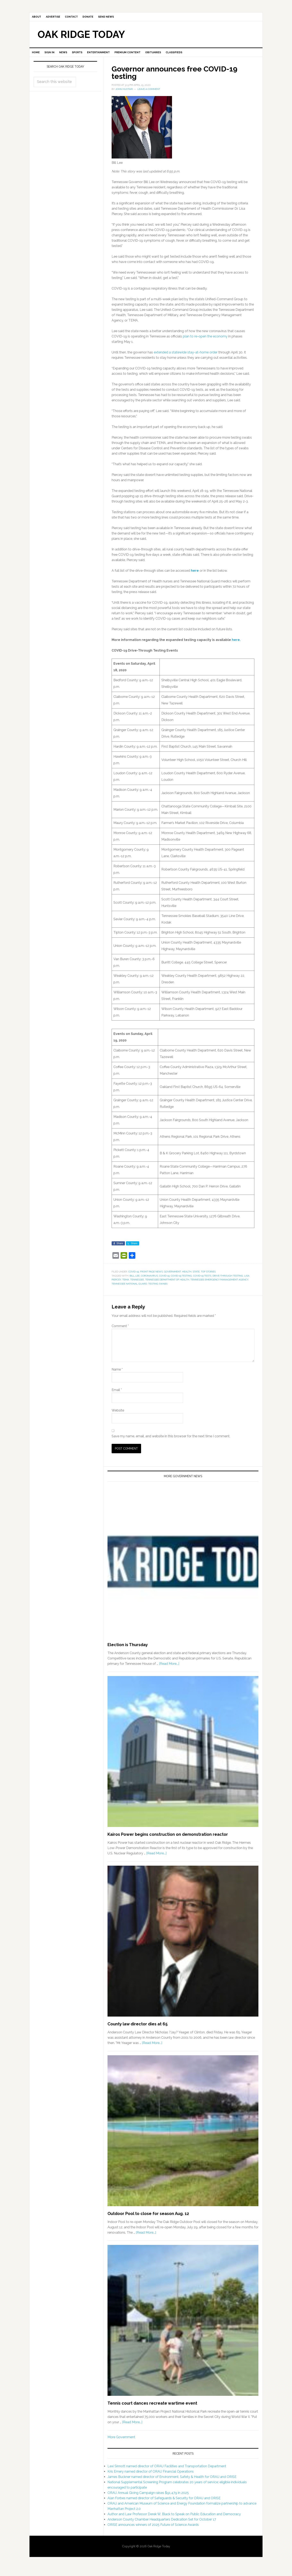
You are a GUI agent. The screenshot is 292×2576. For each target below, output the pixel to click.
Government (172, 1278)
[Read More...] (169, 1670)
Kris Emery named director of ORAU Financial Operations (151, 2478)
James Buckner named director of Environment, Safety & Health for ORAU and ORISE (172, 2483)
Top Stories (208, 1278)
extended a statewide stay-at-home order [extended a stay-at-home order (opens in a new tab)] (185, 359)
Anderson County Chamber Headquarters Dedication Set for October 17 (162, 2526)
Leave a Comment (148, 95)
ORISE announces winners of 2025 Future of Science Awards (153, 2531)
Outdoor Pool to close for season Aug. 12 (148, 2220)
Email (117, 1396)
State (196, 1278)
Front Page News (151, 1278)
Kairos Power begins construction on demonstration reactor (168, 1840)
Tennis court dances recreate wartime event (152, 2409)
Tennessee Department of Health (167, 1286)
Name (117, 1376)
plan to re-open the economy (205, 343)
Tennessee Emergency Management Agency (219, 1286)
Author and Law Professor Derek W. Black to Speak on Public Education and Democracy (174, 2521)
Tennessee (137, 1286)
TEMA (125, 1286)
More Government (121, 2444)
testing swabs (158, 1290)
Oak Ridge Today (81, 37)
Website (118, 1417)
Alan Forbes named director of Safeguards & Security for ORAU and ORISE (164, 2505)
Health (186, 1278)
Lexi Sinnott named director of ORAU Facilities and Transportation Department (167, 2473)
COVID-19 (133, 1278)
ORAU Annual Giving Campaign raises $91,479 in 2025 (148, 2499)
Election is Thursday (128, 1651)
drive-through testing (228, 1282)
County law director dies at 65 (138, 2030)
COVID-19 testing (181, 1282)
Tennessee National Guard (129, 1290)
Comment (120, 1332)
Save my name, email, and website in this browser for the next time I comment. (171, 1443)
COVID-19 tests (202, 1282)
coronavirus (149, 1282)
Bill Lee (135, 1282)
